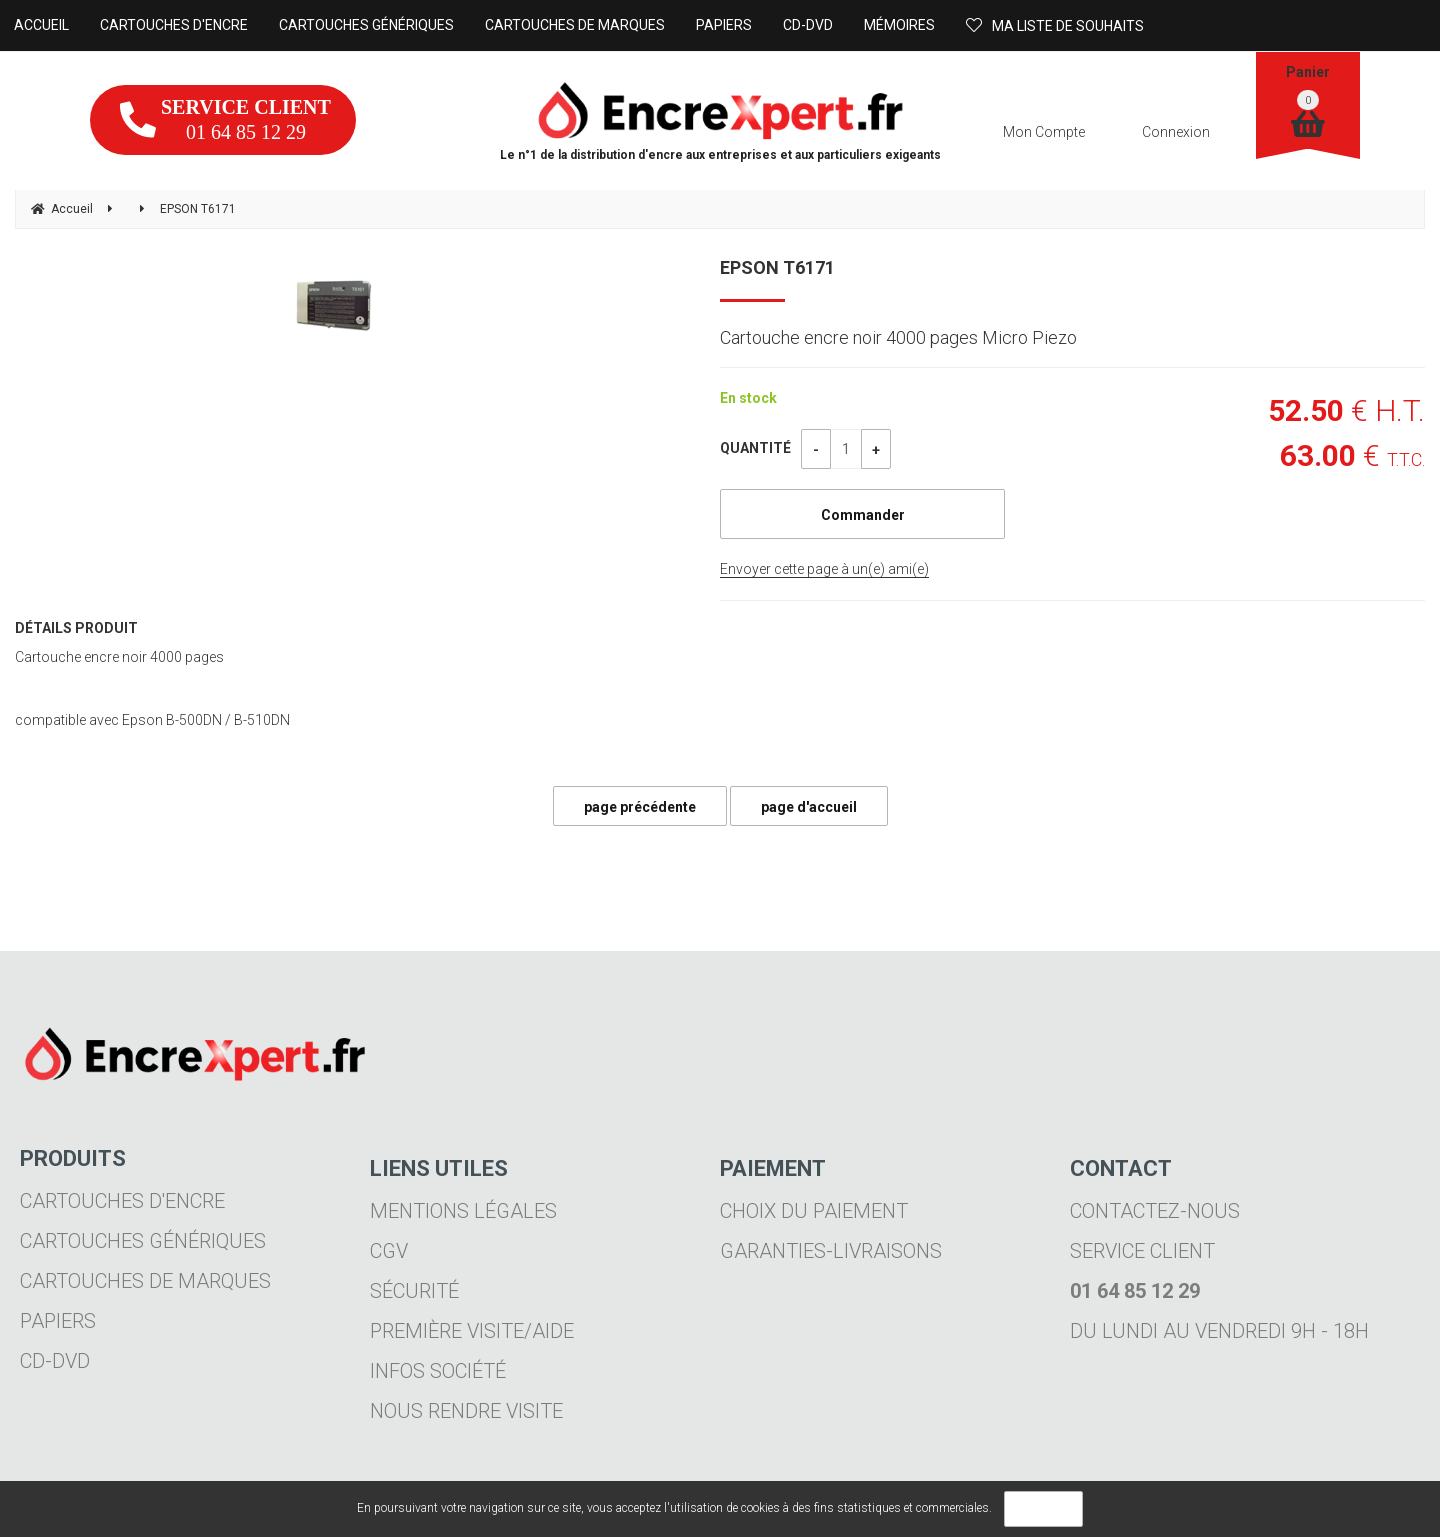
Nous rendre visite (466, 1411)
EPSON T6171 (777, 267)
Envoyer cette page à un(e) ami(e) (824, 569)
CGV (389, 1251)
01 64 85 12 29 (225, 119)
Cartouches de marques (145, 1281)
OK (1043, 1509)
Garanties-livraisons (831, 1251)
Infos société (438, 1371)
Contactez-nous (1155, 1211)
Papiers (58, 1321)
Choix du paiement (814, 1211)
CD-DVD (55, 1361)
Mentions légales (463, 1211)
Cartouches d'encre (122, 1201)
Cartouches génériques (143, 1241)
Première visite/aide (472, 1331)
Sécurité (414, 1291)
